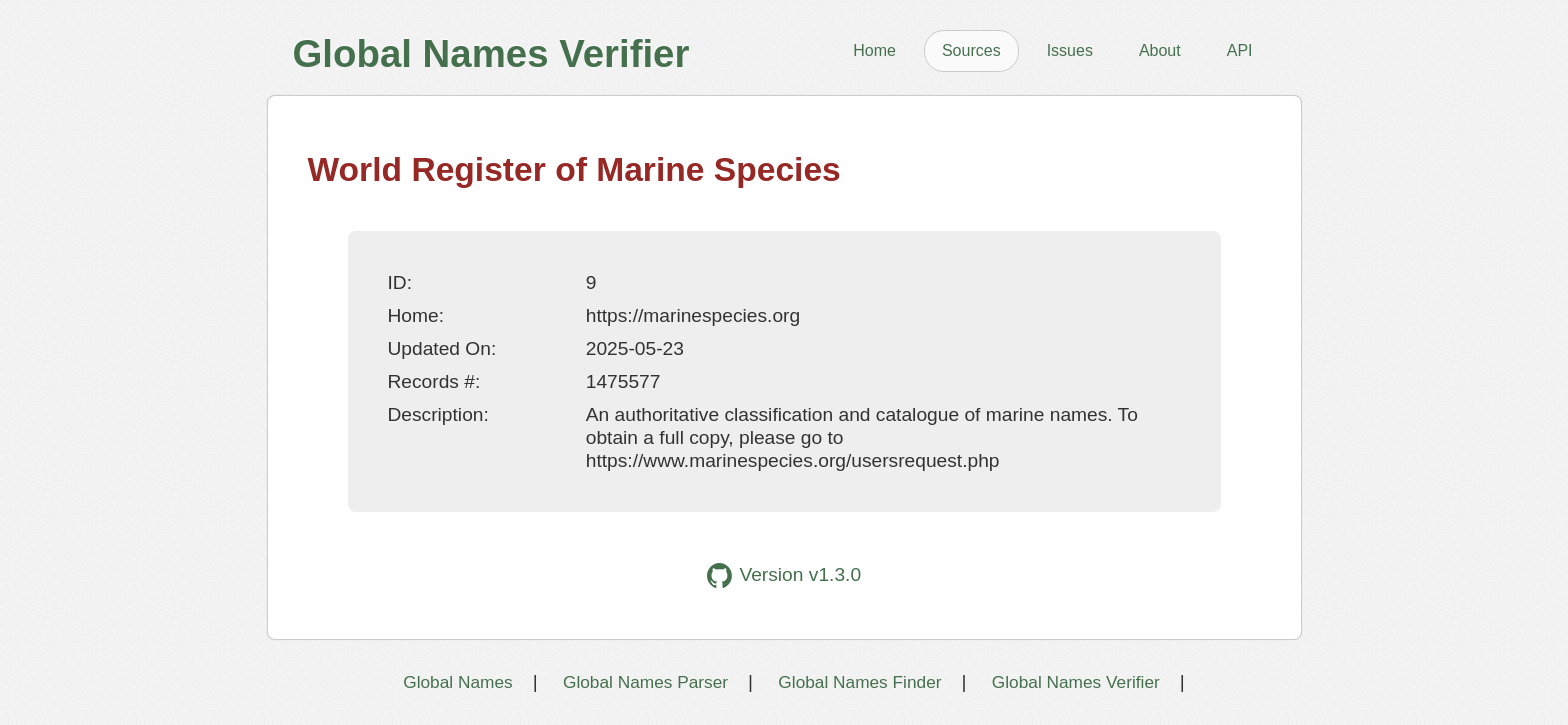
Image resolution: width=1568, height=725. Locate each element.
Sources (971, 50)
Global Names (457, 682)
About (1160, 50)
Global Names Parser (645, 682)
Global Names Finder (859, 682)
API (1240, 50)
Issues (1070, 50)
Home (874, 50)
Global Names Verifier (1076, 682)
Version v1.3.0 (784, 575)
